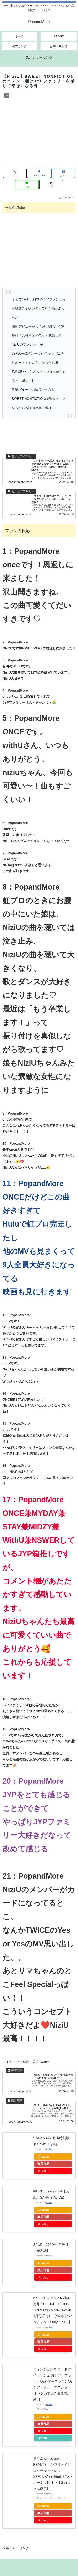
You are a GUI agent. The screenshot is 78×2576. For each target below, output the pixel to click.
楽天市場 (43, 2163)
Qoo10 (42, 2438)
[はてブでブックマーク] (63, 173)
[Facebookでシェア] (39, 173)
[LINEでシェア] (27, 184)
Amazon (43, 2156)
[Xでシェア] (15, 173)
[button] (51, 184)
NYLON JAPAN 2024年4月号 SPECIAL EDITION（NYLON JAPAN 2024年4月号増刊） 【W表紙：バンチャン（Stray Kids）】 (52, 2310)
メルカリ (43, 2170)
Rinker (49, 2149)
